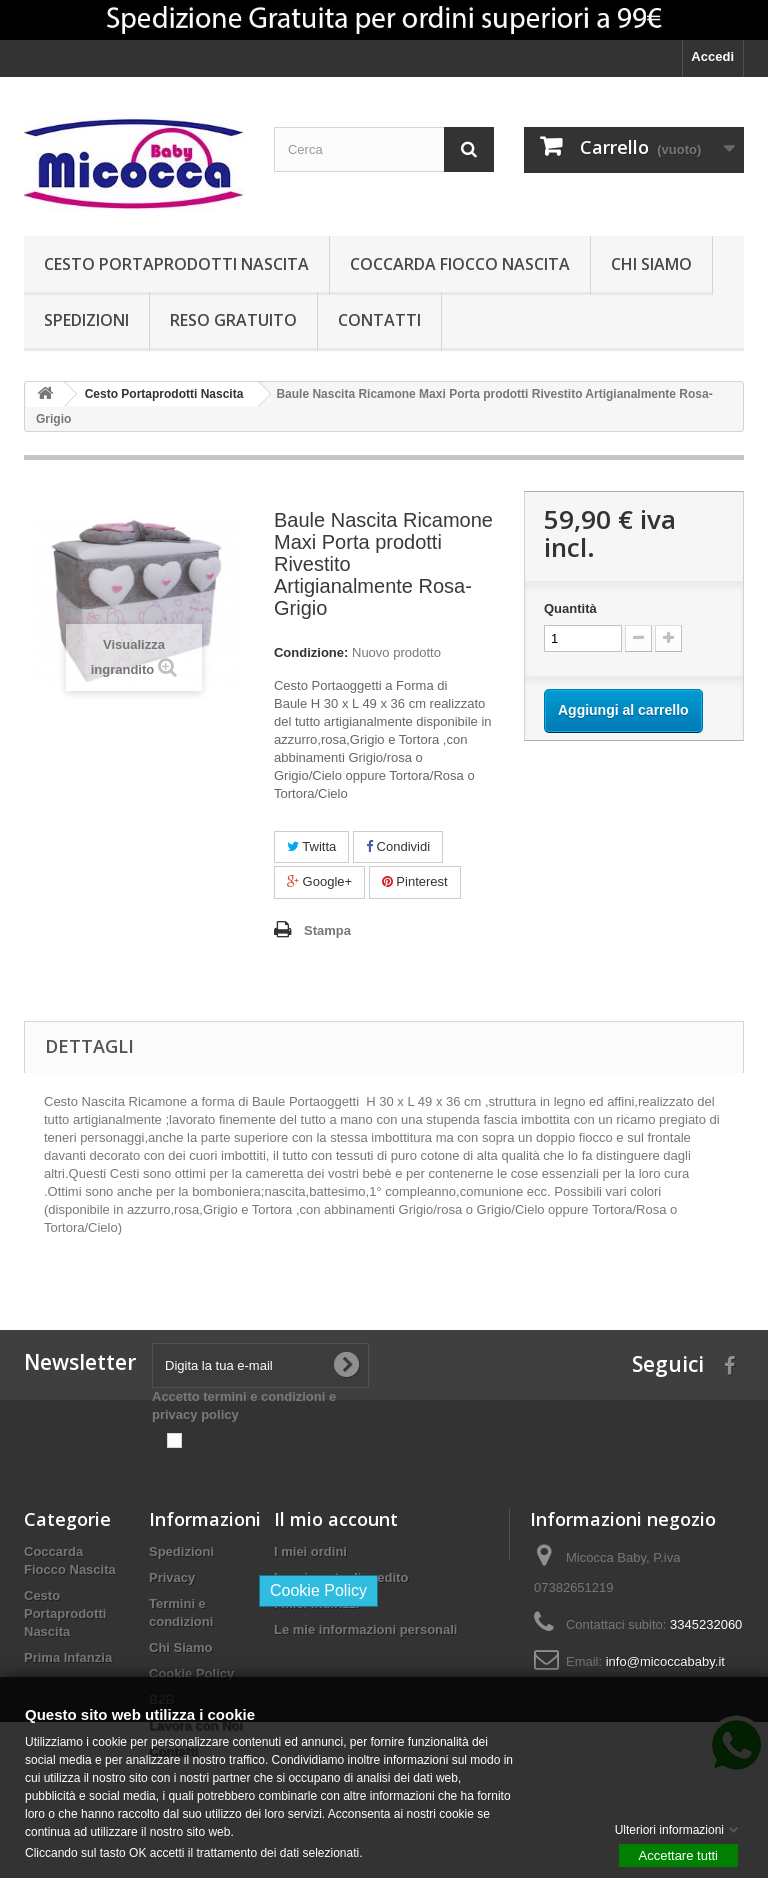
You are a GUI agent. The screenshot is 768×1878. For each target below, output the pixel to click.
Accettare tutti (678, 1854)
